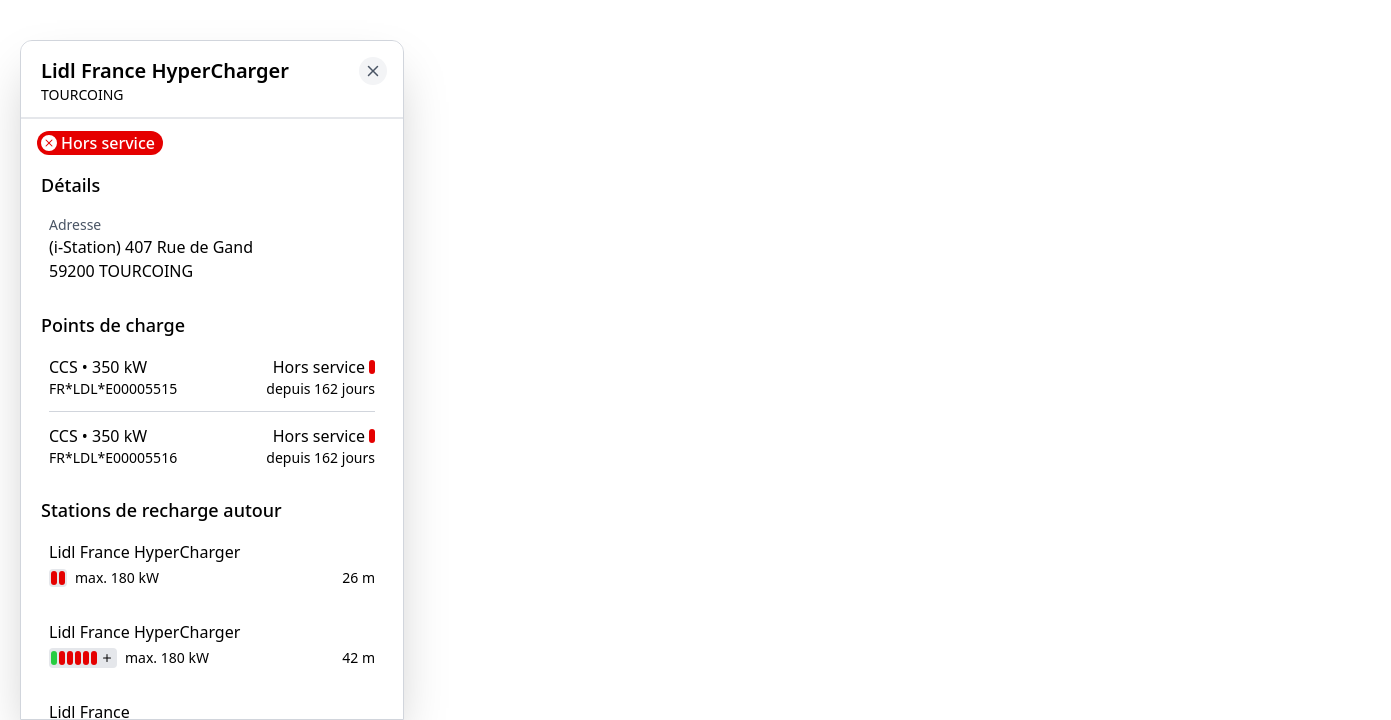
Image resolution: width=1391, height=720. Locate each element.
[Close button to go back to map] (373, 71)
